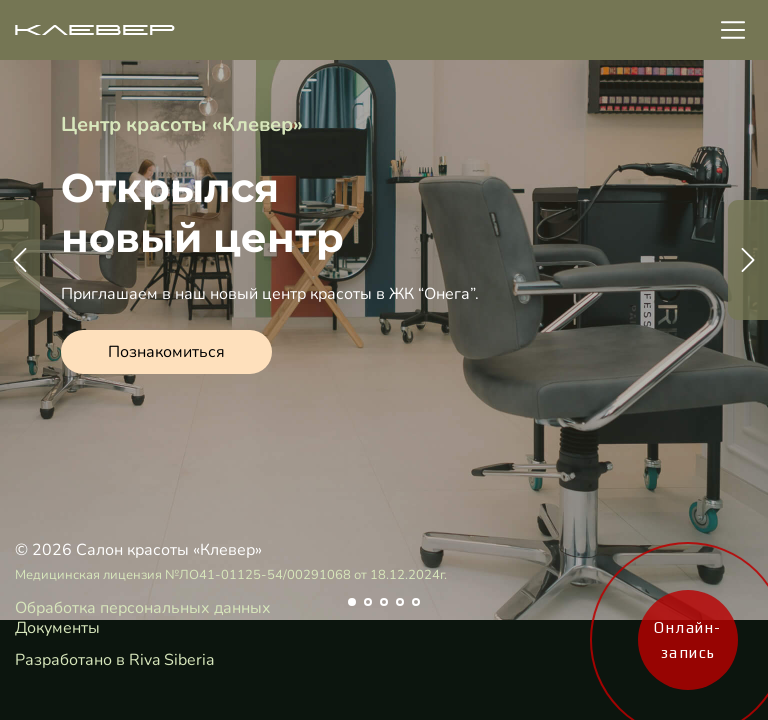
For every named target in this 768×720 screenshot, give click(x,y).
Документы (57, 628)
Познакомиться (166, 352)
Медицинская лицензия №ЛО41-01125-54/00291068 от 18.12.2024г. (231, 575)
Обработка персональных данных (143, 608)
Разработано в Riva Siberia (114, 660)
